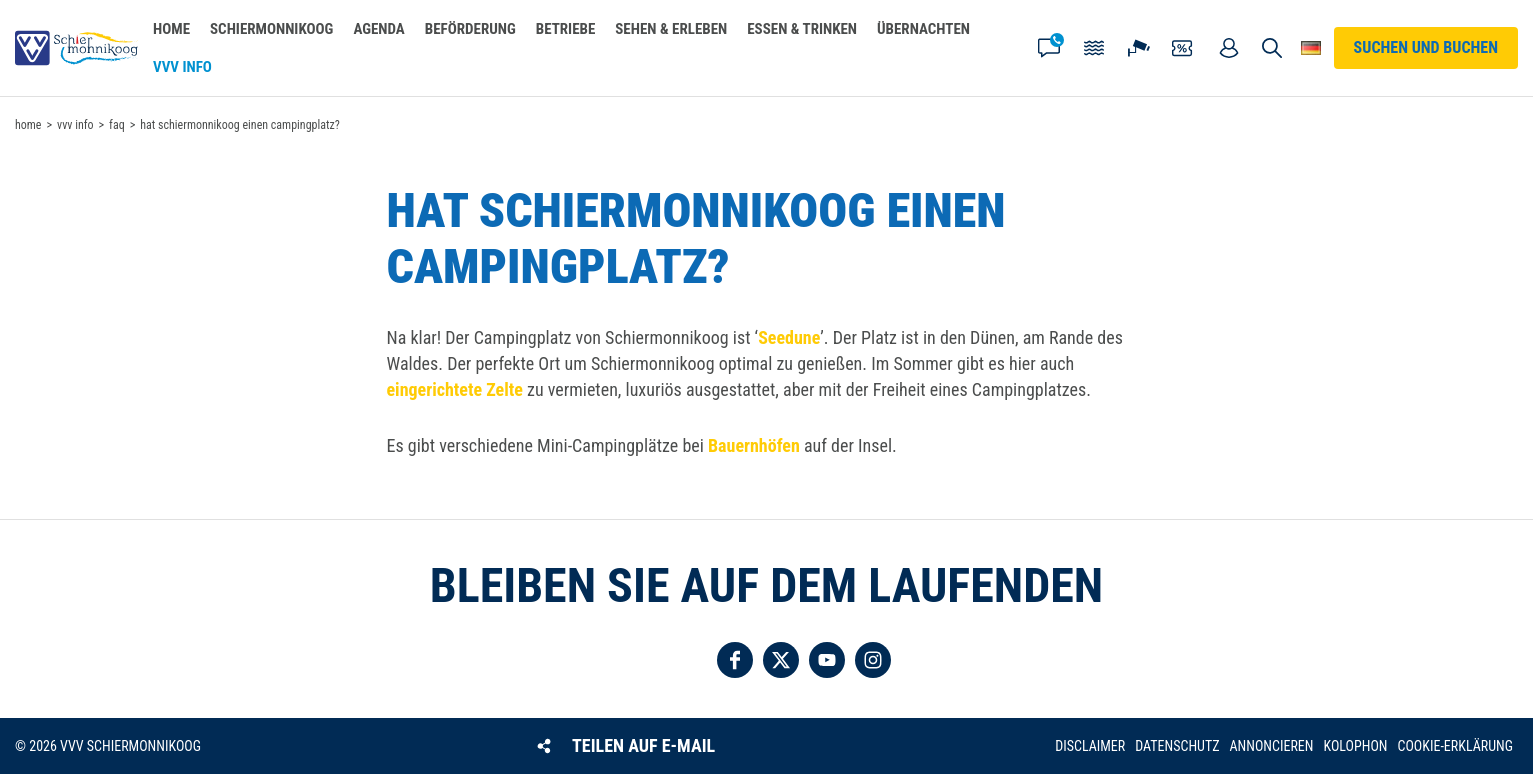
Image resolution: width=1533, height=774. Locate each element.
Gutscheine (1184, 48)
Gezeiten (1094, 48)
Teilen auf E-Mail (643, 745)
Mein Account (1229, 48)
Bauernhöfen (754, 445)
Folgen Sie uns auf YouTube (827, 660)
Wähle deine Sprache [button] (1311, 48)
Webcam (1139, 48)
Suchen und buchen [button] (1271, 48)
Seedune (789, 337)
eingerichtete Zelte (455, 389)
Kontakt (1049, 48)
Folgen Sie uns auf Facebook (735, 660)
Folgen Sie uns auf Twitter (781, 660)
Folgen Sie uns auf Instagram (873, 660)
